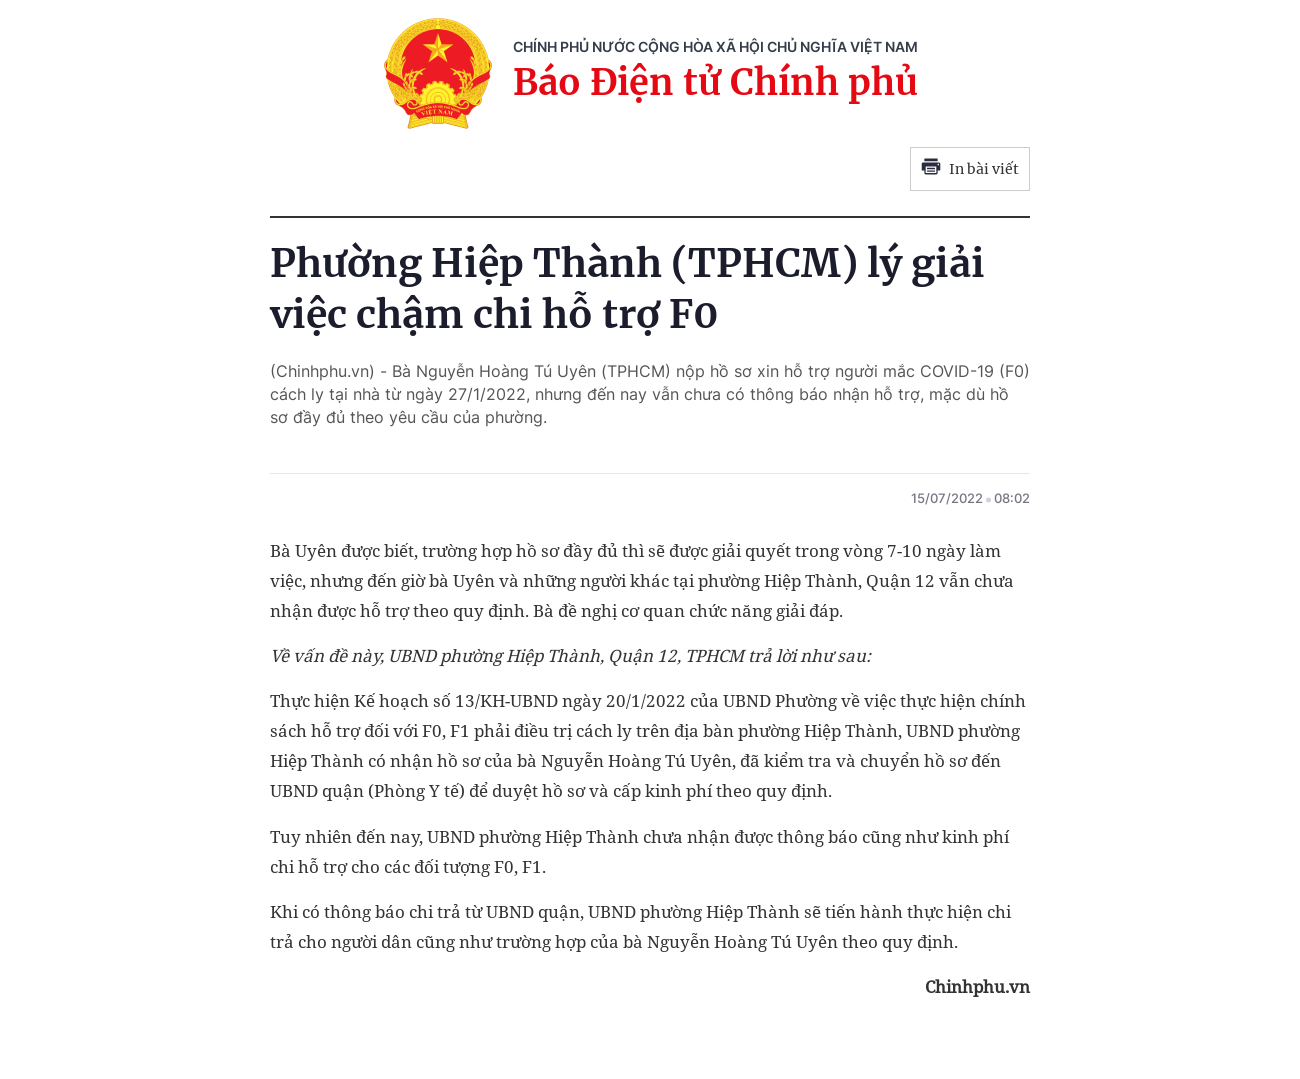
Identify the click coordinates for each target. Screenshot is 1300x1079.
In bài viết (970, 169)
